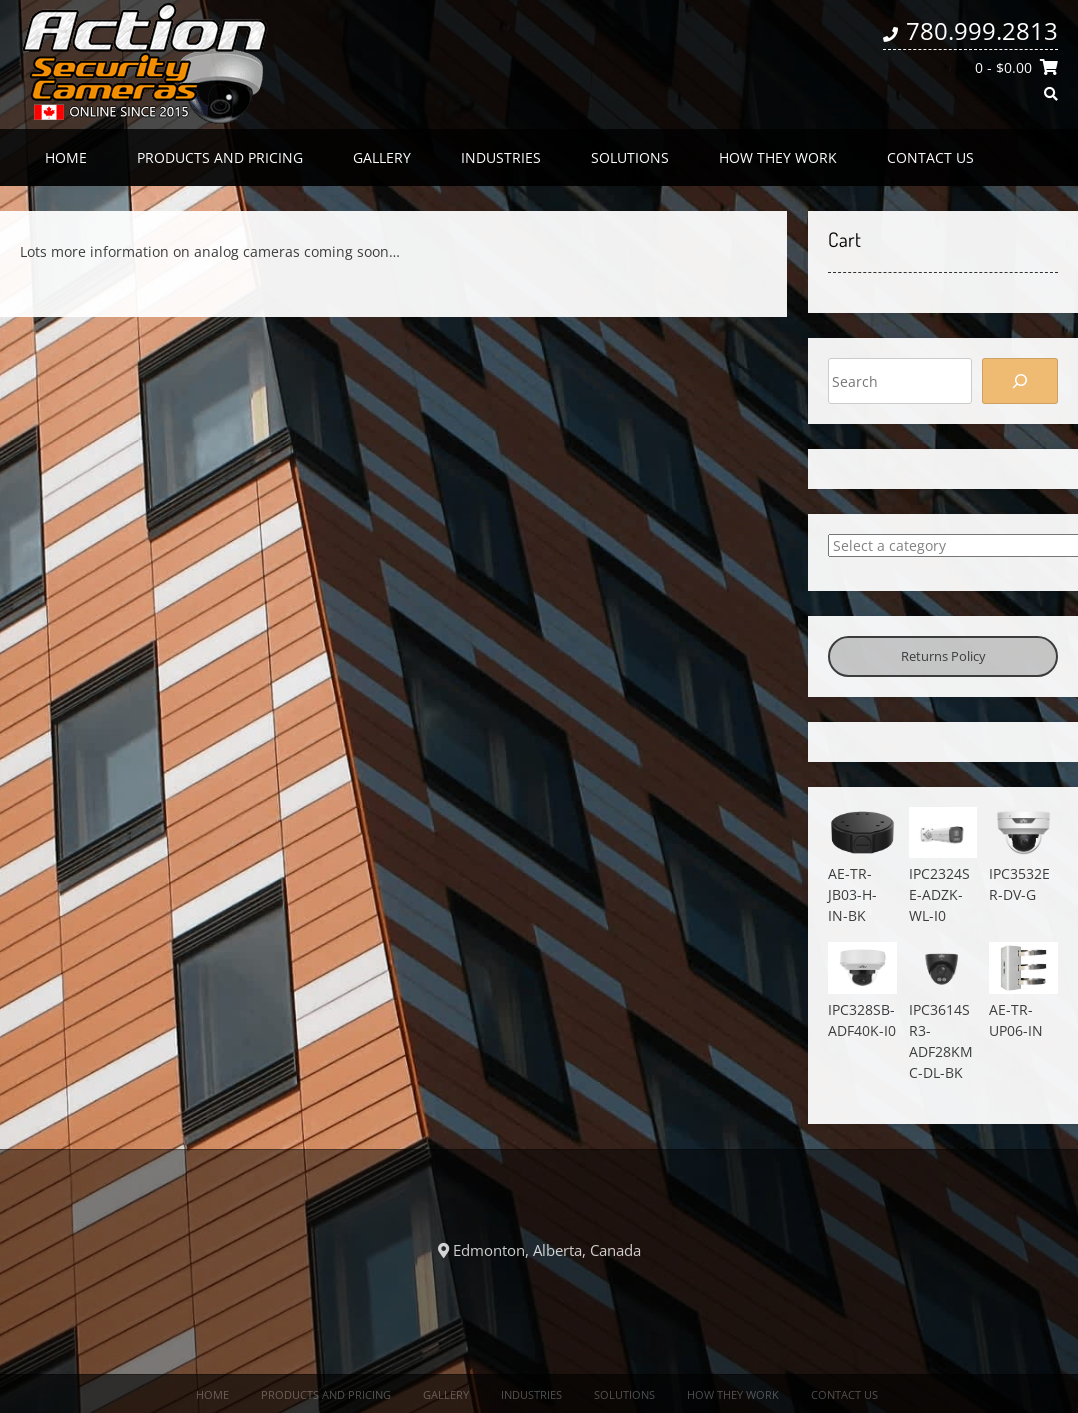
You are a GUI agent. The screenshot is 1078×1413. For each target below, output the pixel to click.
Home (66, 157)
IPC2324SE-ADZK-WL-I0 (939, 894)
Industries (501, 157)
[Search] (1020, 381)
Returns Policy (943, 656)
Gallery (382, 157)
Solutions (630, 157)
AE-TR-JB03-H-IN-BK (852, 894)
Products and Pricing (220, 157)
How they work (778, 157)
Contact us (930, 157)
